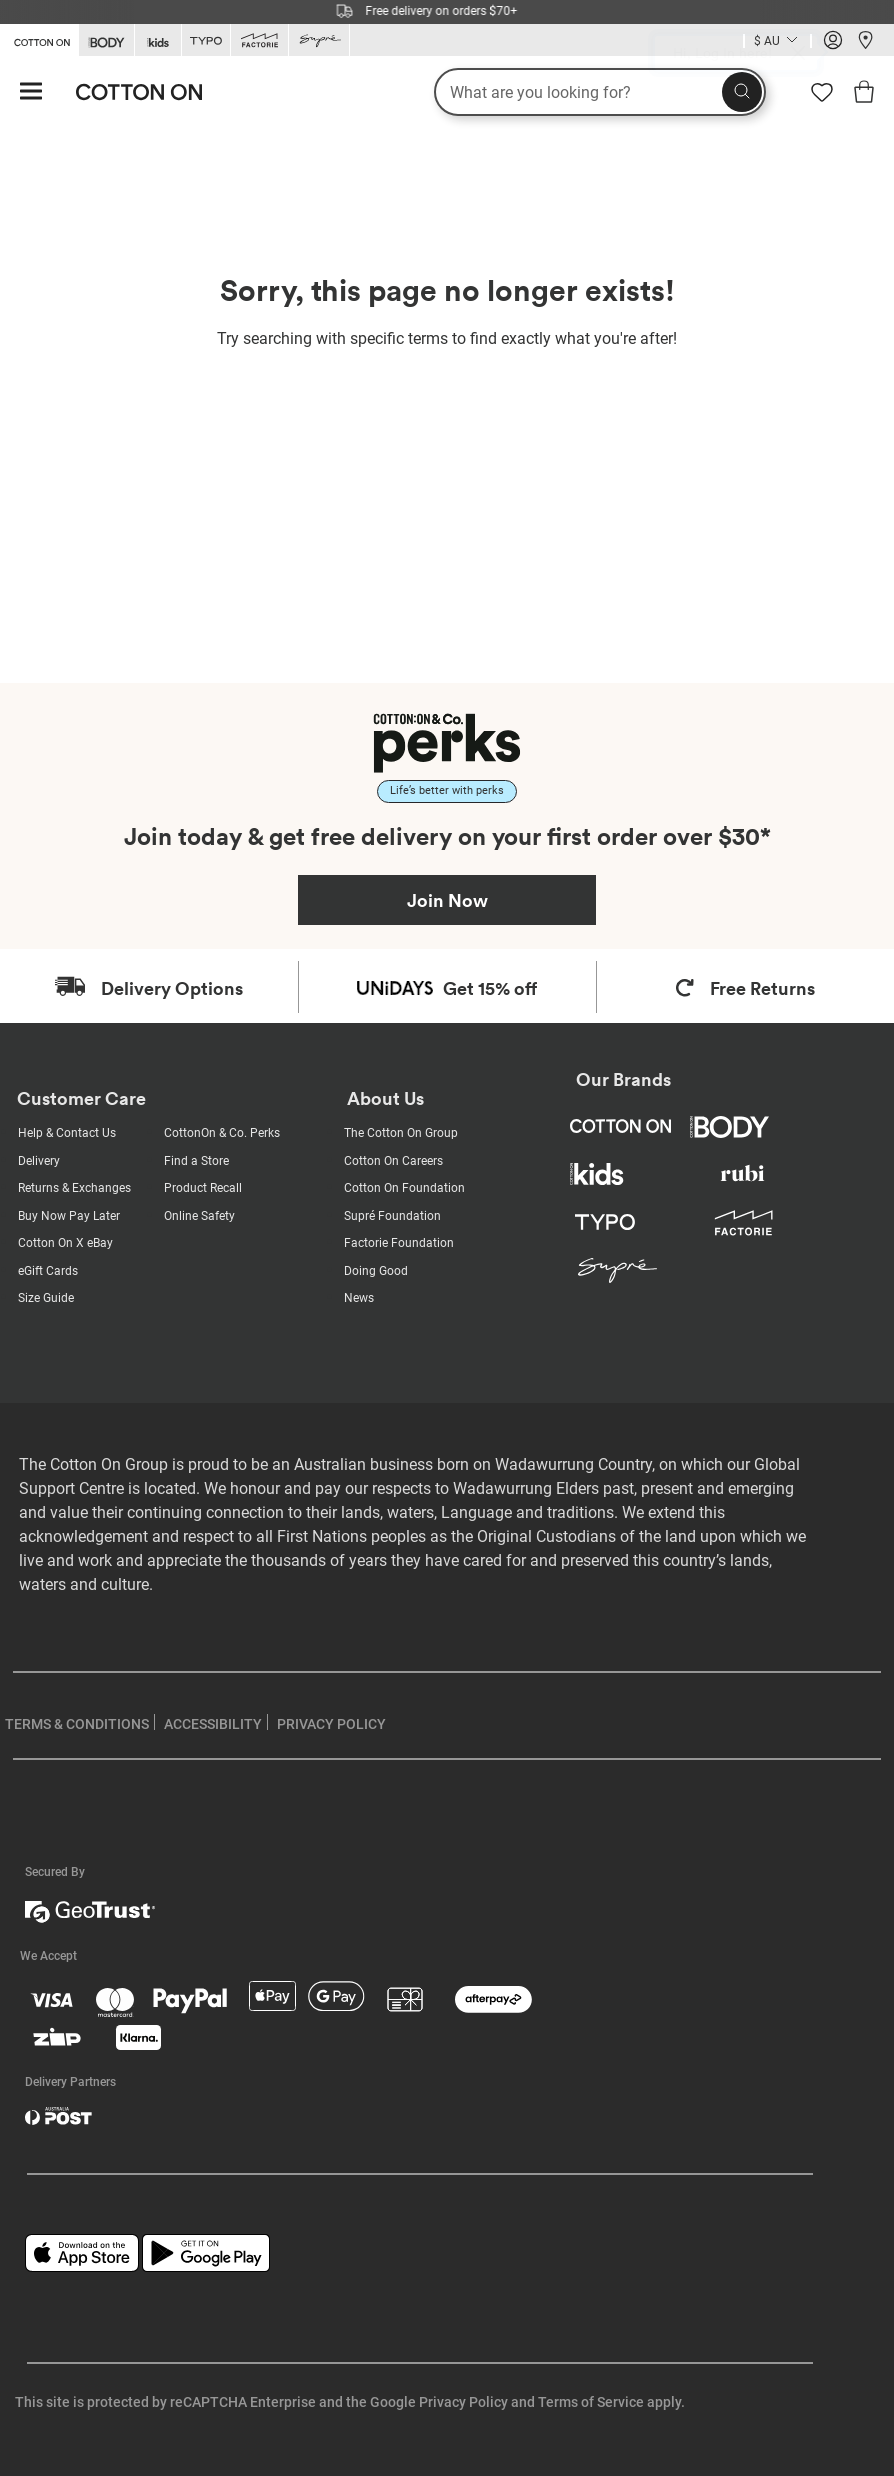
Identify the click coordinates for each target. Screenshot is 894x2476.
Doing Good (376, 1271)
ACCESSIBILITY (213, 1724)
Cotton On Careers (393, 1161)
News (359, 1298)
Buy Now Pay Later (69, 1216)
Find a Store (196, 1161)
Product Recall (203, 1188)
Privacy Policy (463, 2402)
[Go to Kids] (158, 40)
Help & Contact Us (67, 1133)
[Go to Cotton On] (39, 39)
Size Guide (46, 1298)
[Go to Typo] (206, 40)
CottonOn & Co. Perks (222, 1133)
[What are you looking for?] (600, 92)
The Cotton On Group (401, 1133)
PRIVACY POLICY (331, 1724)
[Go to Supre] (319, 40)
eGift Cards (48, 1271)
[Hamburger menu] (31, 92)
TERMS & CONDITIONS (77, 1724)
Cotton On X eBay (65, 1243)
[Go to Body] (106, 40)
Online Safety (199, 1216)
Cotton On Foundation (404, 1188)
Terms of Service (591, 2402)
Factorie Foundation (399, 1243)
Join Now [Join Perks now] (447, 900)
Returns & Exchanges (74, 1188)
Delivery (39, 1161)
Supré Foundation (392, 1216)
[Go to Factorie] (259, 40)
